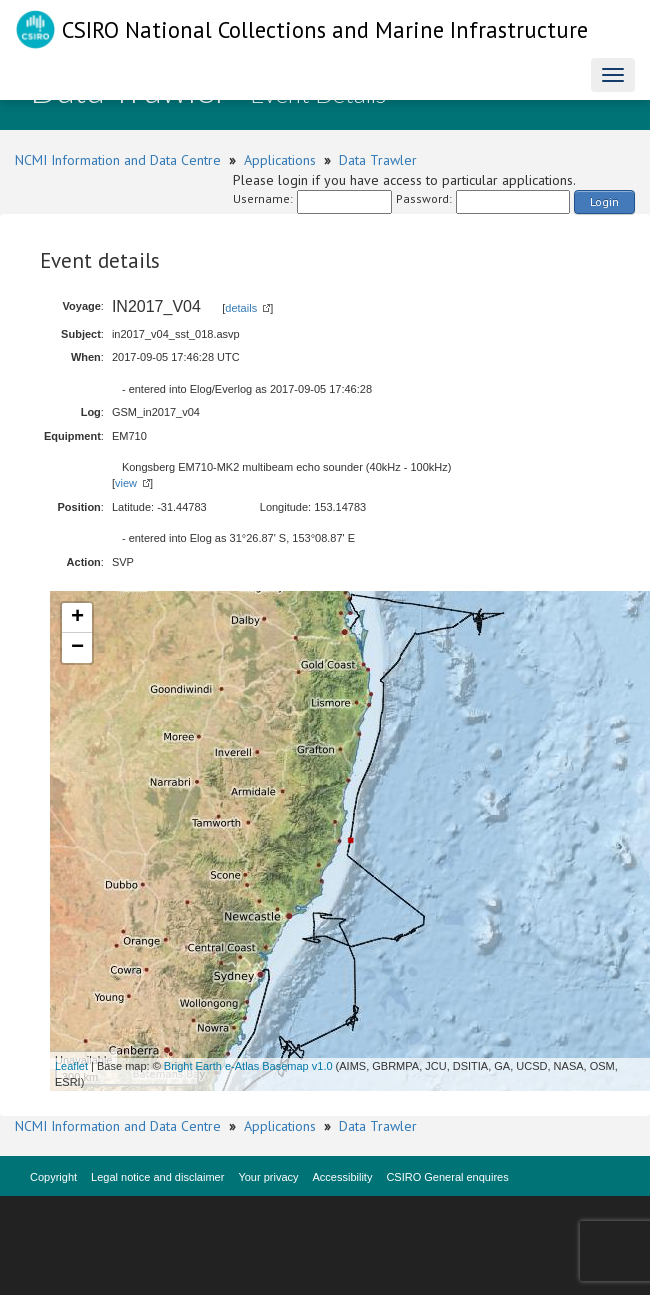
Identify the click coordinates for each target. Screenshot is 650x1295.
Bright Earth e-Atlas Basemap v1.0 (248, 1066)
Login (604, 201)
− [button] (77, 648)
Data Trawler (378, 160)
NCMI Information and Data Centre (118, 160)
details (241, 308)
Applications (280, 160)
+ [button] (77, 618)
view (126, 483)
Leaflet (71, 1066)
